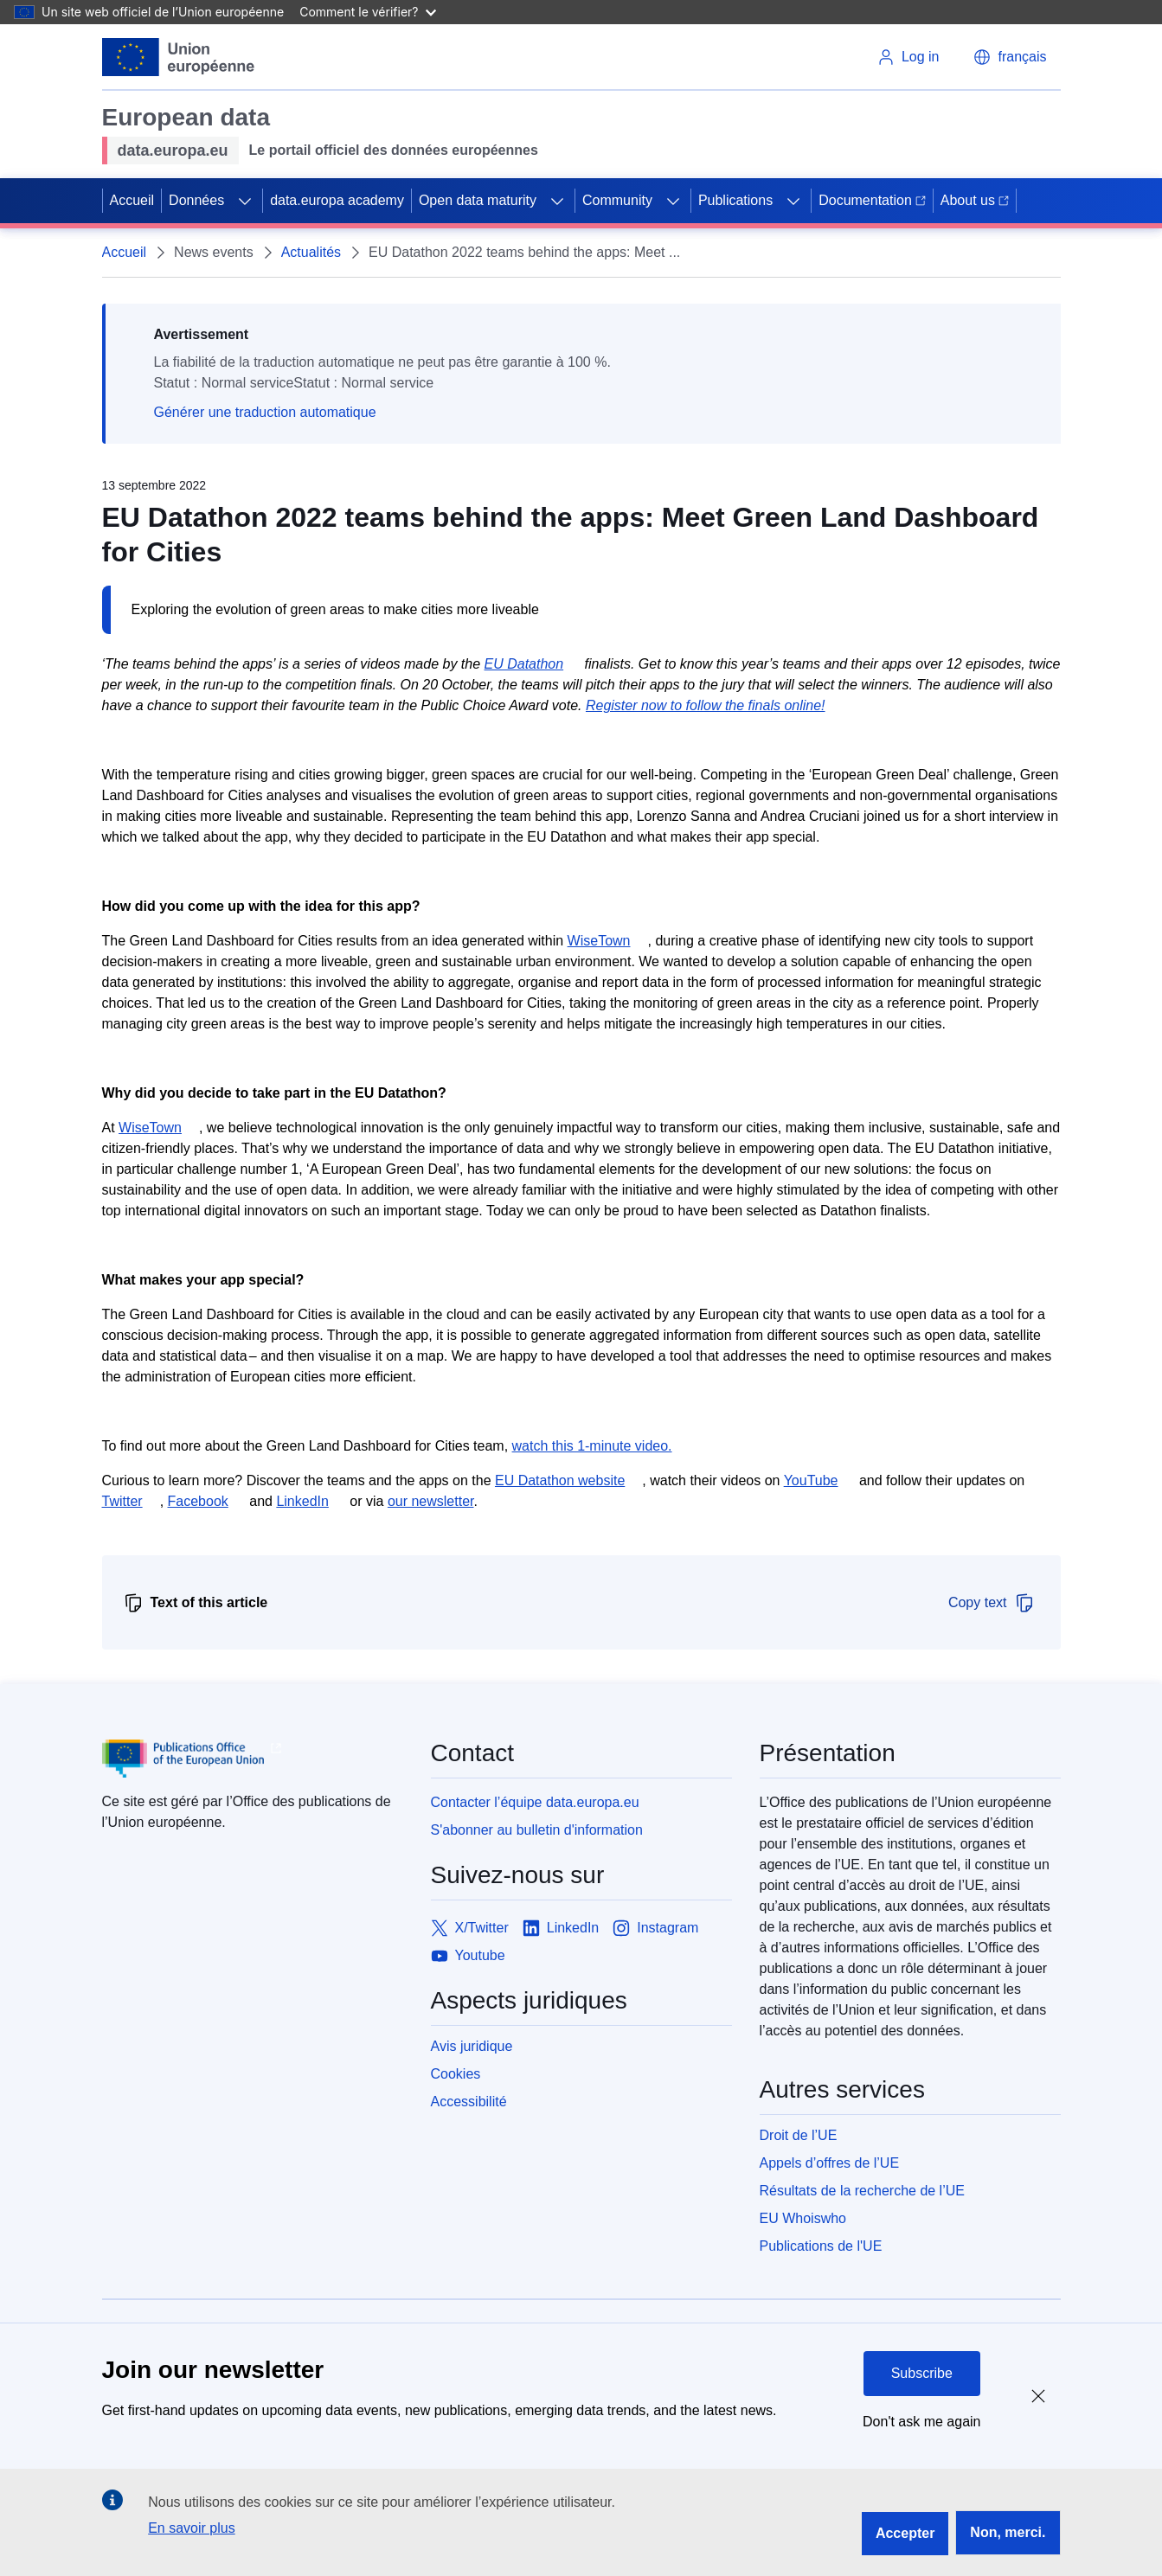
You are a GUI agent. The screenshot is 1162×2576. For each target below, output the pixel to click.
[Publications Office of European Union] (252, 1759)
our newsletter (431, 1501)
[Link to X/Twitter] (470, 1928)
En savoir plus (191, 2528)
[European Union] (179, 57)
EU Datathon (524, 664)
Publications (735, 200)
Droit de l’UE (799, 2135)
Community (617, 200)
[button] (1010, 57)
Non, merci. (1007, 2532)
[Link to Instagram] (655, 1928)
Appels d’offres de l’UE (830, 2163)
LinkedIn (302, 1501)
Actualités (311, 252)
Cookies (456, 2074)
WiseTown (599, 940)
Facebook (198, 1501)
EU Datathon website (560, 1480)
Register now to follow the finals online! (705, 705)
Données (196, 200)
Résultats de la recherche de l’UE (862, 2190)
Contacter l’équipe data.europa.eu (535, 1802)
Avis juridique (472, 2046)
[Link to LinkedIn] (561, 1928)
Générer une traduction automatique (265, 412)
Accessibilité (469, 2101)
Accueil (132, 200)
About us (975, 200)
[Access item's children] (245, 200)
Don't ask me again (921, 2421)
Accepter (905, 2533)
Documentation (872, 200)
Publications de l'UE (821, 2246)
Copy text (991, 1602)
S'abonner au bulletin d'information (537, 1830)
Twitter (122, 1501)
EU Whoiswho (803, 2218)
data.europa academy (337, 200)
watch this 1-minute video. (592, 1446)
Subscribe (922, 2373)
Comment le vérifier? (367, 11)
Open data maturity (477, 200)
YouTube (811, 1480)
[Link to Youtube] (468, 1955)
